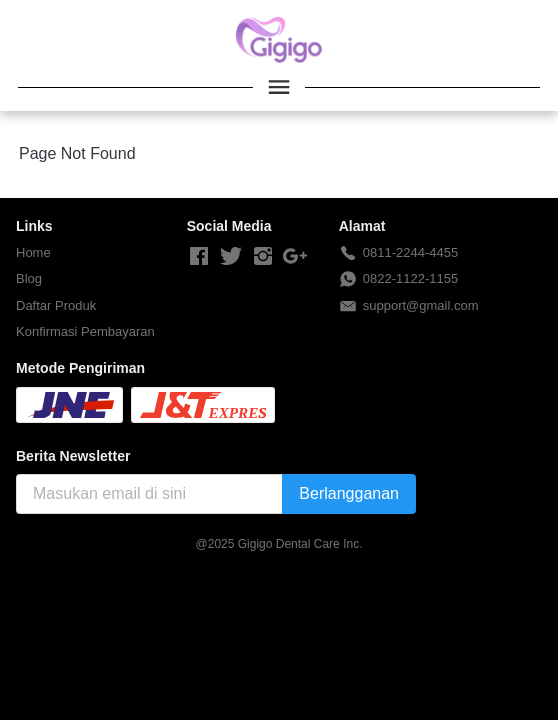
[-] (199, 257)
